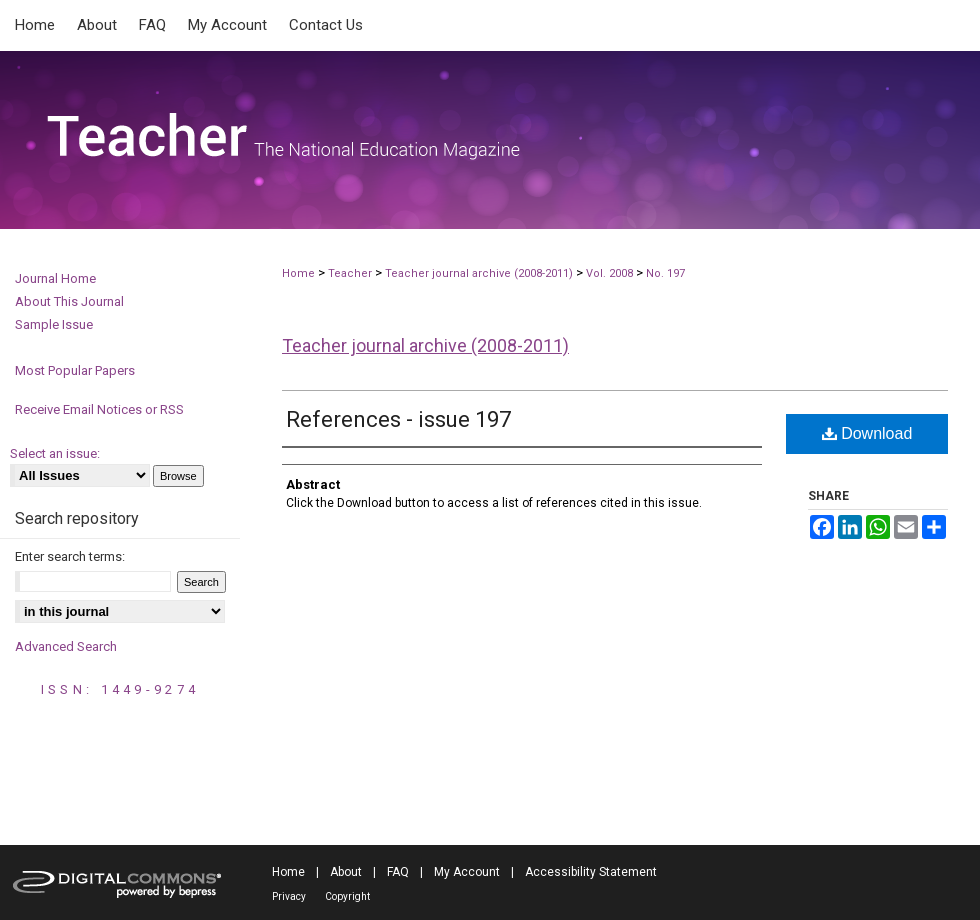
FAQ (398, 872)
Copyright (347, 896)
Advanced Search (66, 646)
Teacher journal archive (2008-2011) (479, 273)
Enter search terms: (70, 556)
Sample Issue (54, 324)
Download (867, 433)
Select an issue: (55, 453)
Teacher (350, 273)
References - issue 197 (398, 419)
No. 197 (665, 273)
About (346, 872)
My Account (467, 872)
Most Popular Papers (75, 370)
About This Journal (69, 301)
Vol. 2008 (611, 273)
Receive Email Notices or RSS (99, 409)
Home (298, 273)
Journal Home (55, 278)
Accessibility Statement (591, 872)
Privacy (289, 896)
